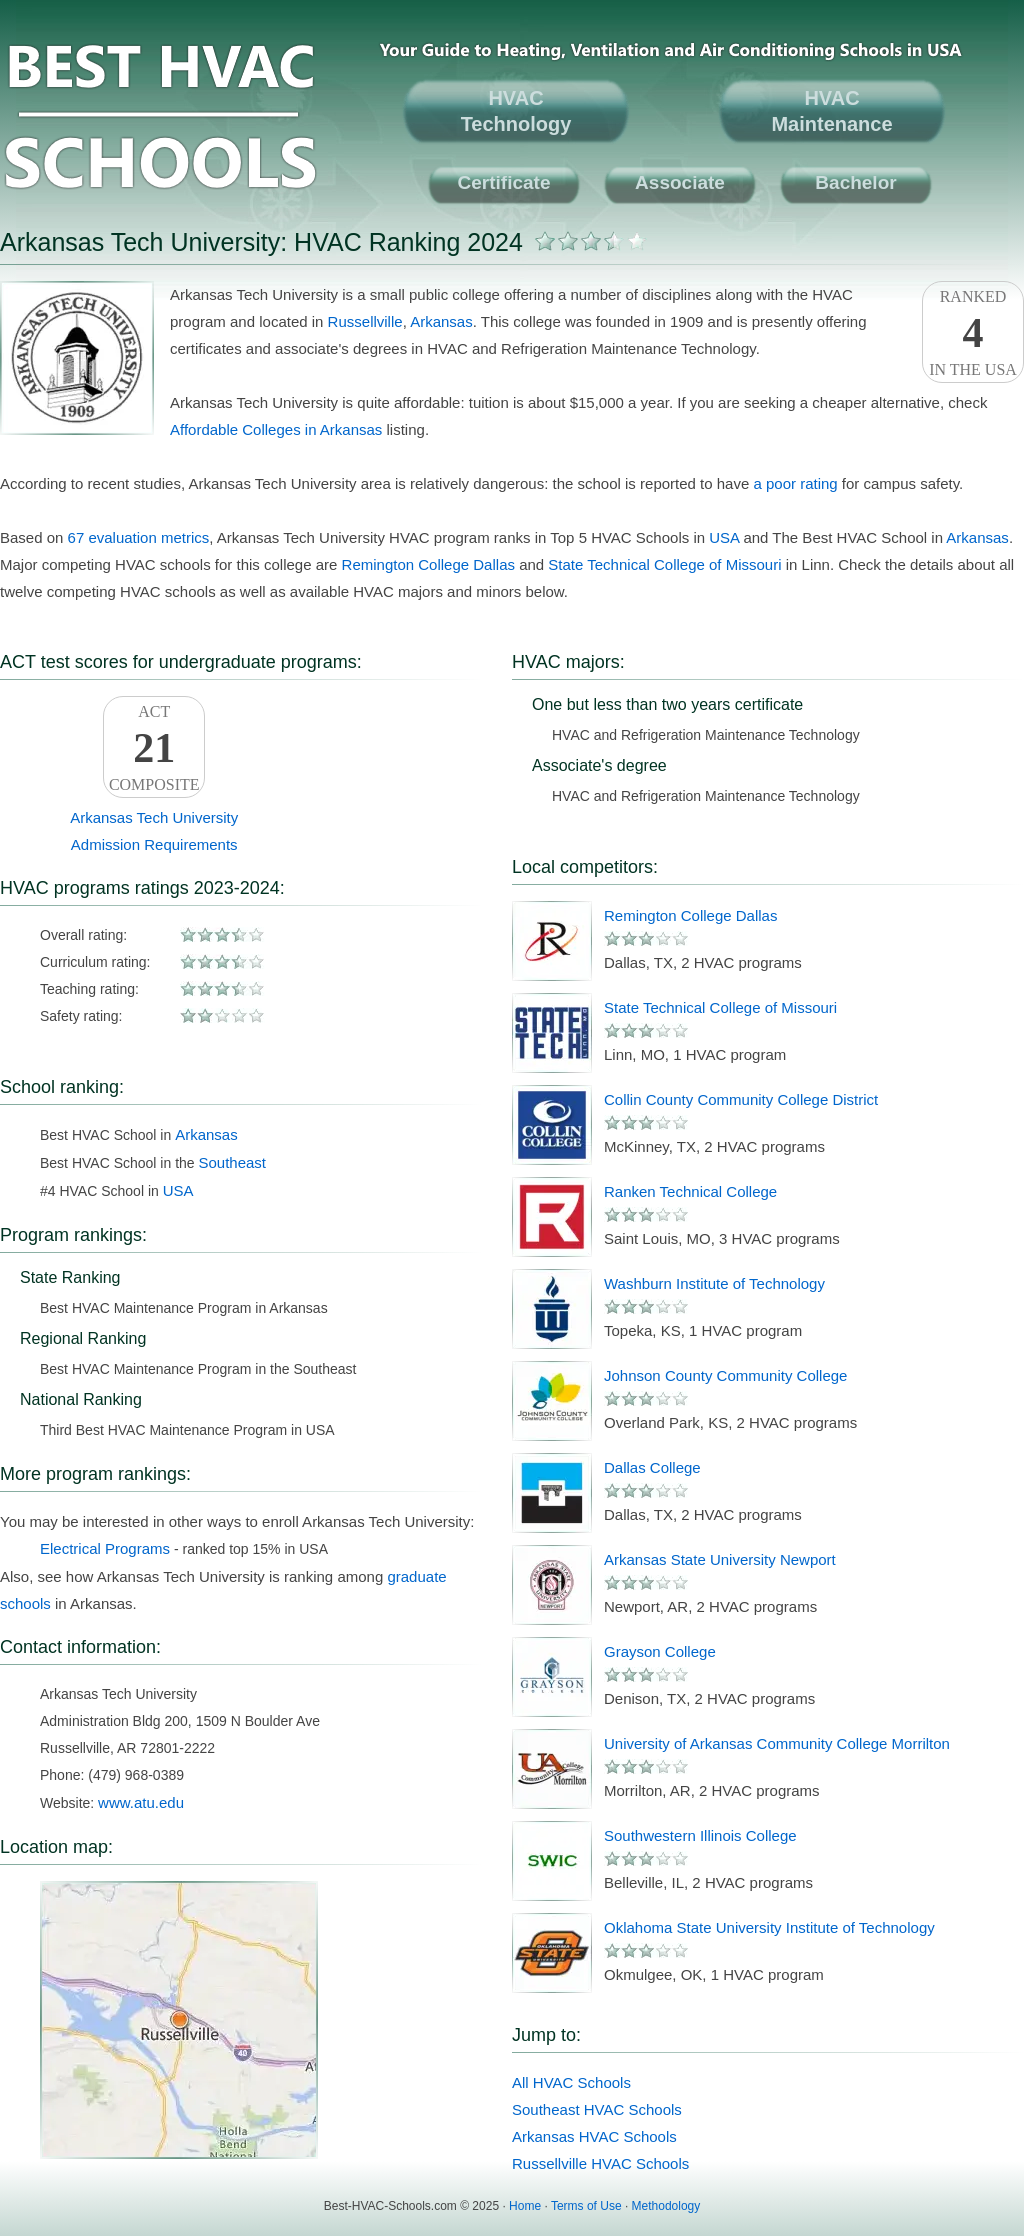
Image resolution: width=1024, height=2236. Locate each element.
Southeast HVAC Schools (597, 2109)
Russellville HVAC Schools (600, 2163)
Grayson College (660, 1651)
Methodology (666, 2206)
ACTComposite (154, 748)
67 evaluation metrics (139, 537)
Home (525, 2206)
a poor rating (795, 483)
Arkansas (441, 321)
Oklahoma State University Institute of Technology (769, 1927)
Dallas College (652, 1467)
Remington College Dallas (428, 564)
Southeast (232, 1162)
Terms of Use (586, 2206)
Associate (680, 182)
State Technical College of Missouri (664, 564)
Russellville (365, 321)
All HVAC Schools (571, 2082)
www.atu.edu (141, 1802)
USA (724, 537)
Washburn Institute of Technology (714, 1283)
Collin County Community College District (741, 1099)
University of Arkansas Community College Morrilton (777, 1743)
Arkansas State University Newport (720, 1559)
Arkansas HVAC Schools (594, 2136)
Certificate (504, 182)
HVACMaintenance (831, 111)
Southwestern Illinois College (700, 1835)
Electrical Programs (105, 1548)
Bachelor (855, 182)
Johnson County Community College (725, 1375)
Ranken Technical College (690, 1191)
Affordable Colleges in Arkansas (276, 429)
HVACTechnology (516, 111)
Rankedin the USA (973, 333)
